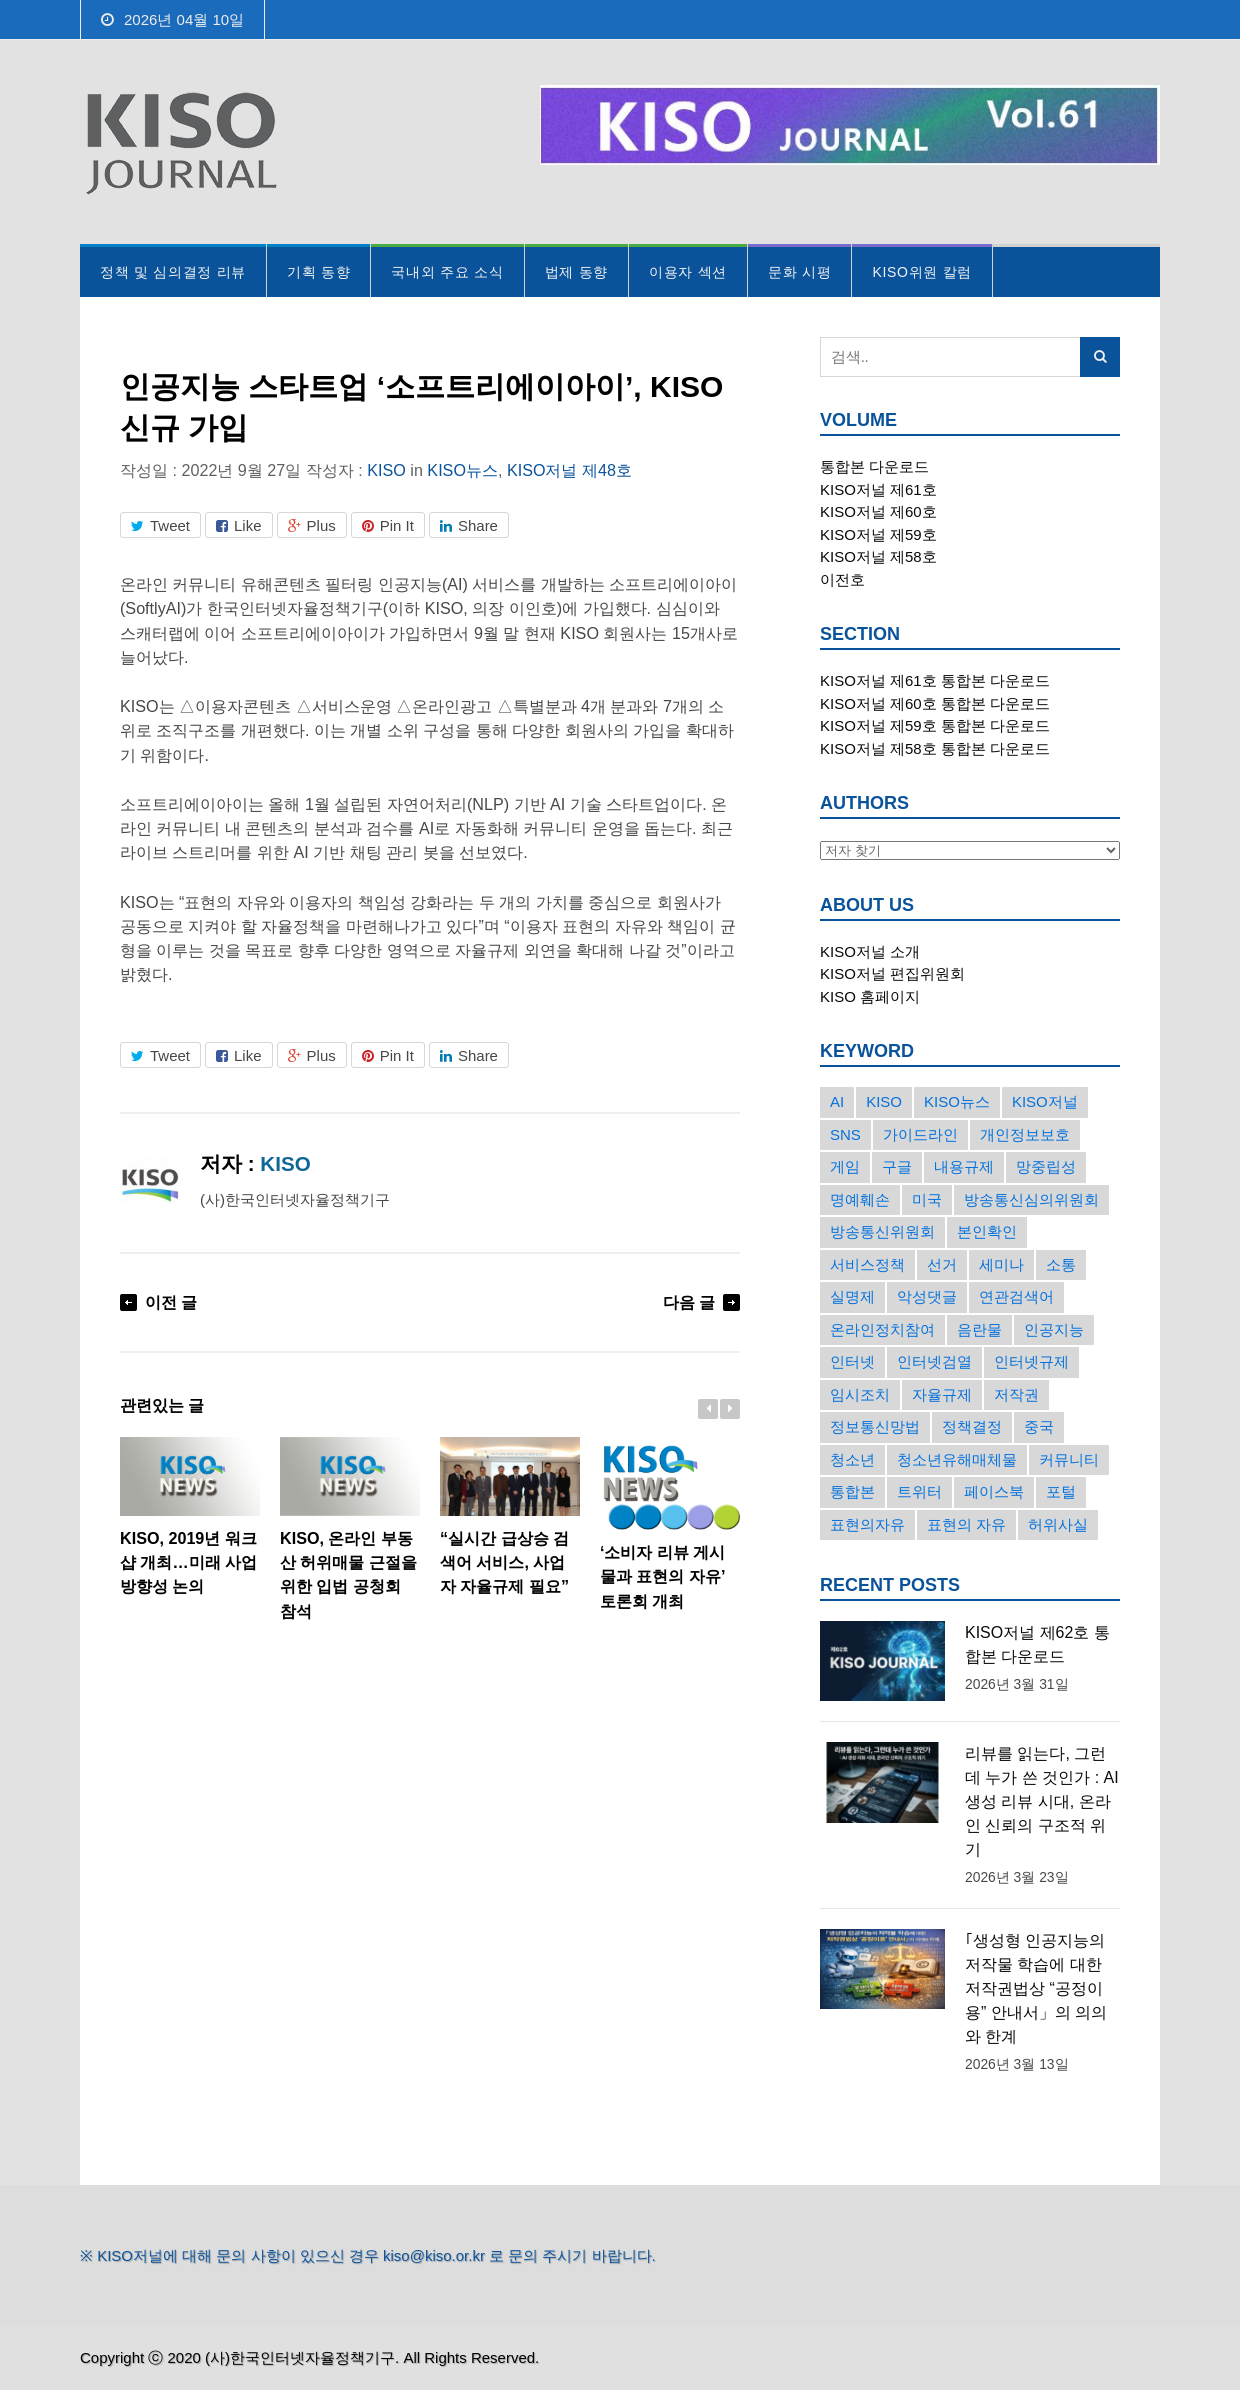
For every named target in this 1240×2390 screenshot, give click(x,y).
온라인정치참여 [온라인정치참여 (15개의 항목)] (882, 1329)
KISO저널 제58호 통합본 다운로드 (935, 748)
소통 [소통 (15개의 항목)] (1061, 1264)
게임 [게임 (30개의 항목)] (845, 1166)
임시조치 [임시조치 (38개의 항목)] (860, 1394)
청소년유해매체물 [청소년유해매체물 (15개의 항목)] (957, 1459)
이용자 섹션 (688, 272)
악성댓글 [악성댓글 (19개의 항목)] (927, 1296)
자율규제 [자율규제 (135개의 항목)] (942, 1394)
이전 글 (171, 1302)
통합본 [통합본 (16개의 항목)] (852, 1491)
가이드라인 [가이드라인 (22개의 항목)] (920, 1134)
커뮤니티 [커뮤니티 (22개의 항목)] (1069, 1459)
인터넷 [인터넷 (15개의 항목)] (852, 1361)
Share (469, 525)
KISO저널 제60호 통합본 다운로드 (935, 703)
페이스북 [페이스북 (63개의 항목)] (994, 1491)
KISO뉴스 (462, 470)
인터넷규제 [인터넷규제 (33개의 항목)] (1031, 1361)
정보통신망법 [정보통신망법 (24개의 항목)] (875, 1426)
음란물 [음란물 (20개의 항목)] (979, 1329)
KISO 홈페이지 (870, 996)
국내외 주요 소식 (447, 272)
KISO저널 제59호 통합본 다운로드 (935, 725)
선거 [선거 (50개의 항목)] (942, 1264)
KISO (386, 470)
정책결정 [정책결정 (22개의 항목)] (972, 1426)
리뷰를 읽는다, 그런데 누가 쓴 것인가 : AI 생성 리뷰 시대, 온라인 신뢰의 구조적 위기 (1042, 1801)
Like (239, 525)
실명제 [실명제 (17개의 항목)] (852, 1296)
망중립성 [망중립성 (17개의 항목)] (1046, 1166)
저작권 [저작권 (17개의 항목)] (1016, 1394)
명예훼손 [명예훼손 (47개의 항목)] (860, 1199)
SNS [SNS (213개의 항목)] (845, 1134)
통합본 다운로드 (874, 466)
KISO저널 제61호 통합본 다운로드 (935, 680)
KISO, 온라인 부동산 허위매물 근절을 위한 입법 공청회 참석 (350, 1528)
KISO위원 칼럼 (922, 272)
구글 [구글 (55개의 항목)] (897, 1166)
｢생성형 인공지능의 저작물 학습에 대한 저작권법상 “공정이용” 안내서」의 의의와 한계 (1036, 1988)
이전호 (842, 579)
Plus (312, 525)
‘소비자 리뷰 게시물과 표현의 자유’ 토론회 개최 (670, 1523)
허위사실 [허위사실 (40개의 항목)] (1058, 1524)
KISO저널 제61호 (878, 489)
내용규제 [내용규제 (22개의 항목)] (964, 1166)
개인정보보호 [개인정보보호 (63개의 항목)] (1025, 1134)
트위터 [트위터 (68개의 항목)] (919, 1491)
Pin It (388, 525)
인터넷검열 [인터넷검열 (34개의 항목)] (934, 1361)
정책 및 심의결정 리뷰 (173, 272)
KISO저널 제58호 (878, 556)
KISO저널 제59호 (878, 534)
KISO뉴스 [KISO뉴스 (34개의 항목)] (957, 1101)
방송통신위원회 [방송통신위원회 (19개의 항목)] (882, 1231)
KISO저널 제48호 (569, 470)
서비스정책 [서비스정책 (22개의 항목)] (867, 1264)
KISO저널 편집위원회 (892, 973)
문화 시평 (799, 272)
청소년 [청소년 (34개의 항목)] (852, 1459)
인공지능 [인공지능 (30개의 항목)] (1054, 1329)
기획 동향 (318, 272)
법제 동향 (576, 272)
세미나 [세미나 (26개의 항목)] (1001, 1264)
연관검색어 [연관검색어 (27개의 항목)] (1016, 1296)
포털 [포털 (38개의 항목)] (1061, 1491)
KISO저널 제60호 (878, 511)
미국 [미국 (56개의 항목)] (927, 1199)
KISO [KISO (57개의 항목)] (884, 1101)
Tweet (160, 525)
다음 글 (689, 1302)
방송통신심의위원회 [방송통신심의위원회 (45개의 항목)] (1031, 1199)
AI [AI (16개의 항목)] (837, 1101)
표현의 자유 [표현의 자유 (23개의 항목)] (966, 1524)
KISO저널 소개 (870, 951)
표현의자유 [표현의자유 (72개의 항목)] (867, 1524)
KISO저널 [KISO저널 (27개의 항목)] (1045, 1101)
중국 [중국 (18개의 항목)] (1039, 1426)
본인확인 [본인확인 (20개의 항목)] (987, 1231)
